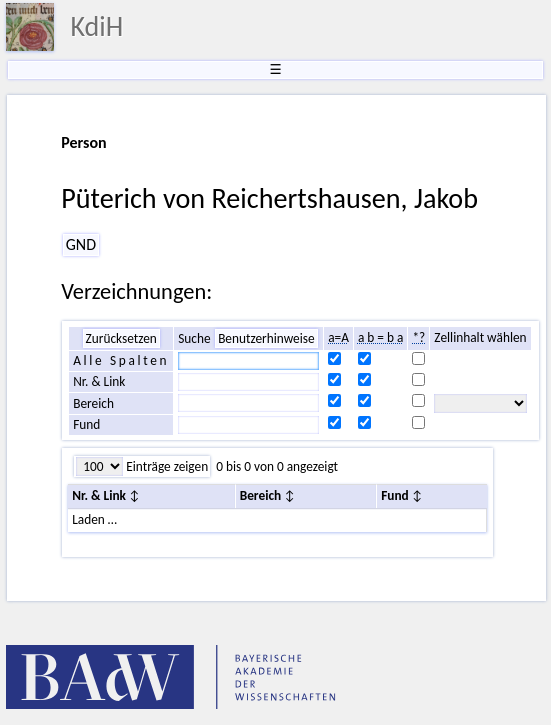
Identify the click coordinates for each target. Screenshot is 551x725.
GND (81, 244)
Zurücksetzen (121, 338)
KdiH (96, 26)
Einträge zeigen (165, 466)
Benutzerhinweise (266, 338)
